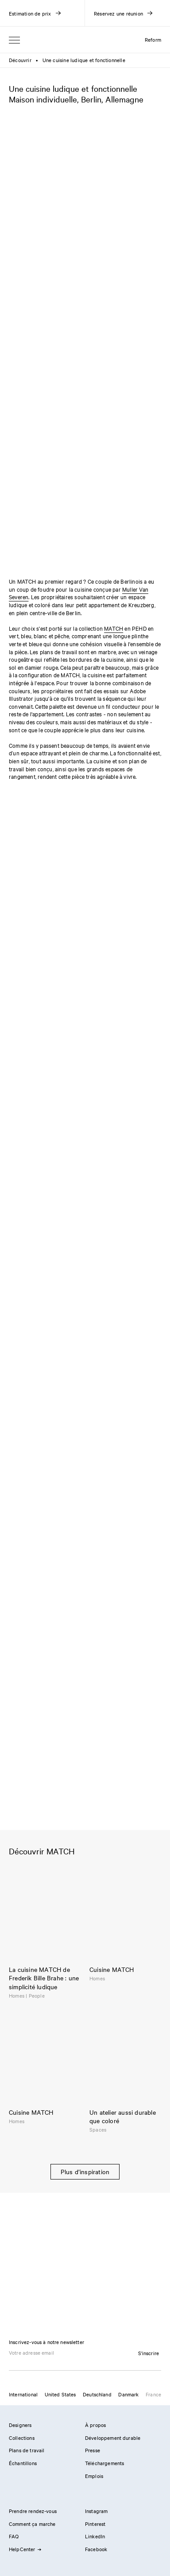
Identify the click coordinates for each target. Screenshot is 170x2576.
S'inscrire (148, 2352)
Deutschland (97, 2394)
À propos (95, 2424)
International (23, 2394)
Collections (22, 2437)
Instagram (96, 2510)
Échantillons (23, 2462)
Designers (20, 2424)
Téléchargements (104, 2462)
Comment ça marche (32, 2523)
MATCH (113, 628)
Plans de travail (26, 2450)
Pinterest (95, 2523)
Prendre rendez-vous (33, 2510)
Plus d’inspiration (85, 2171)
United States (60, 2394)
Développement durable (112, 2437)
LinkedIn (95, 2536)
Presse (92, 2450)
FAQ (14, 2536)
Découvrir (20, 59)
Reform (153, 39)
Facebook (96, 2548)
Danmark (128, 2394)
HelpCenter (25, 2548)
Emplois (94, 2475)
